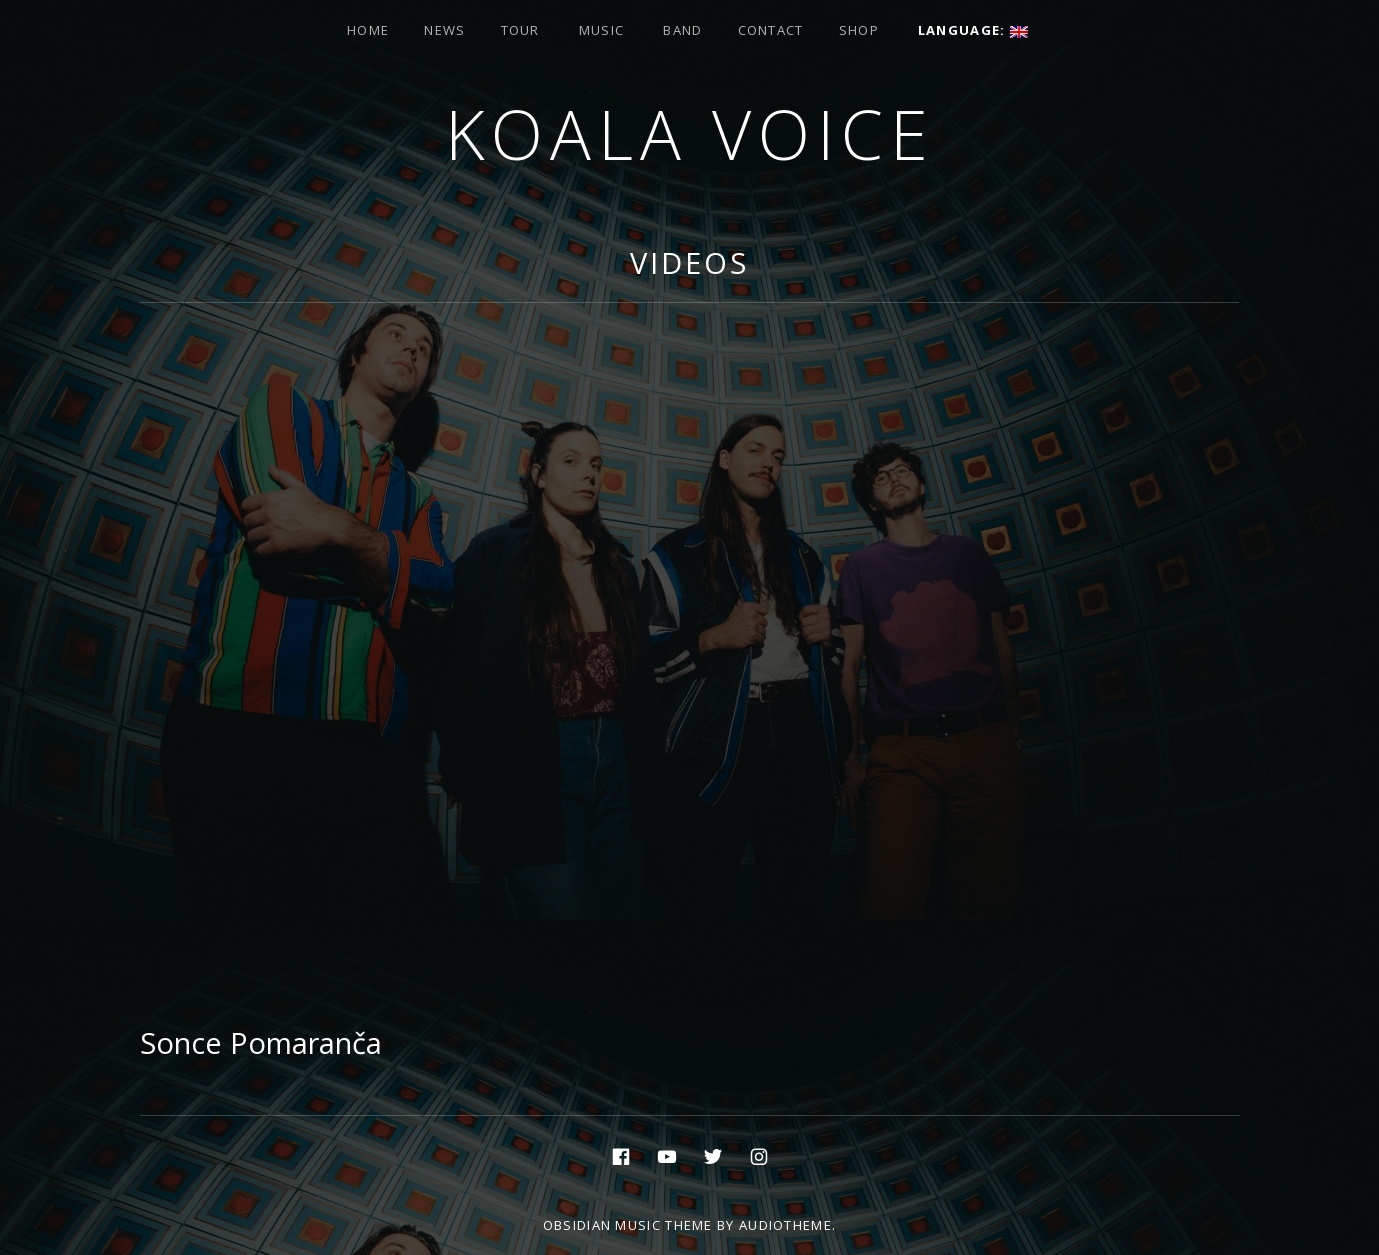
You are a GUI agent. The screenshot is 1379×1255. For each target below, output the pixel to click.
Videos (689, 262)
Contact (771, 30)
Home (368, 30)
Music (602, 30)
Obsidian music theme (628, 1225)
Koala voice (690, 133)
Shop (859, 30)
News (444, 30)
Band (682, 30)
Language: (973, 30)
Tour (520, 30)
